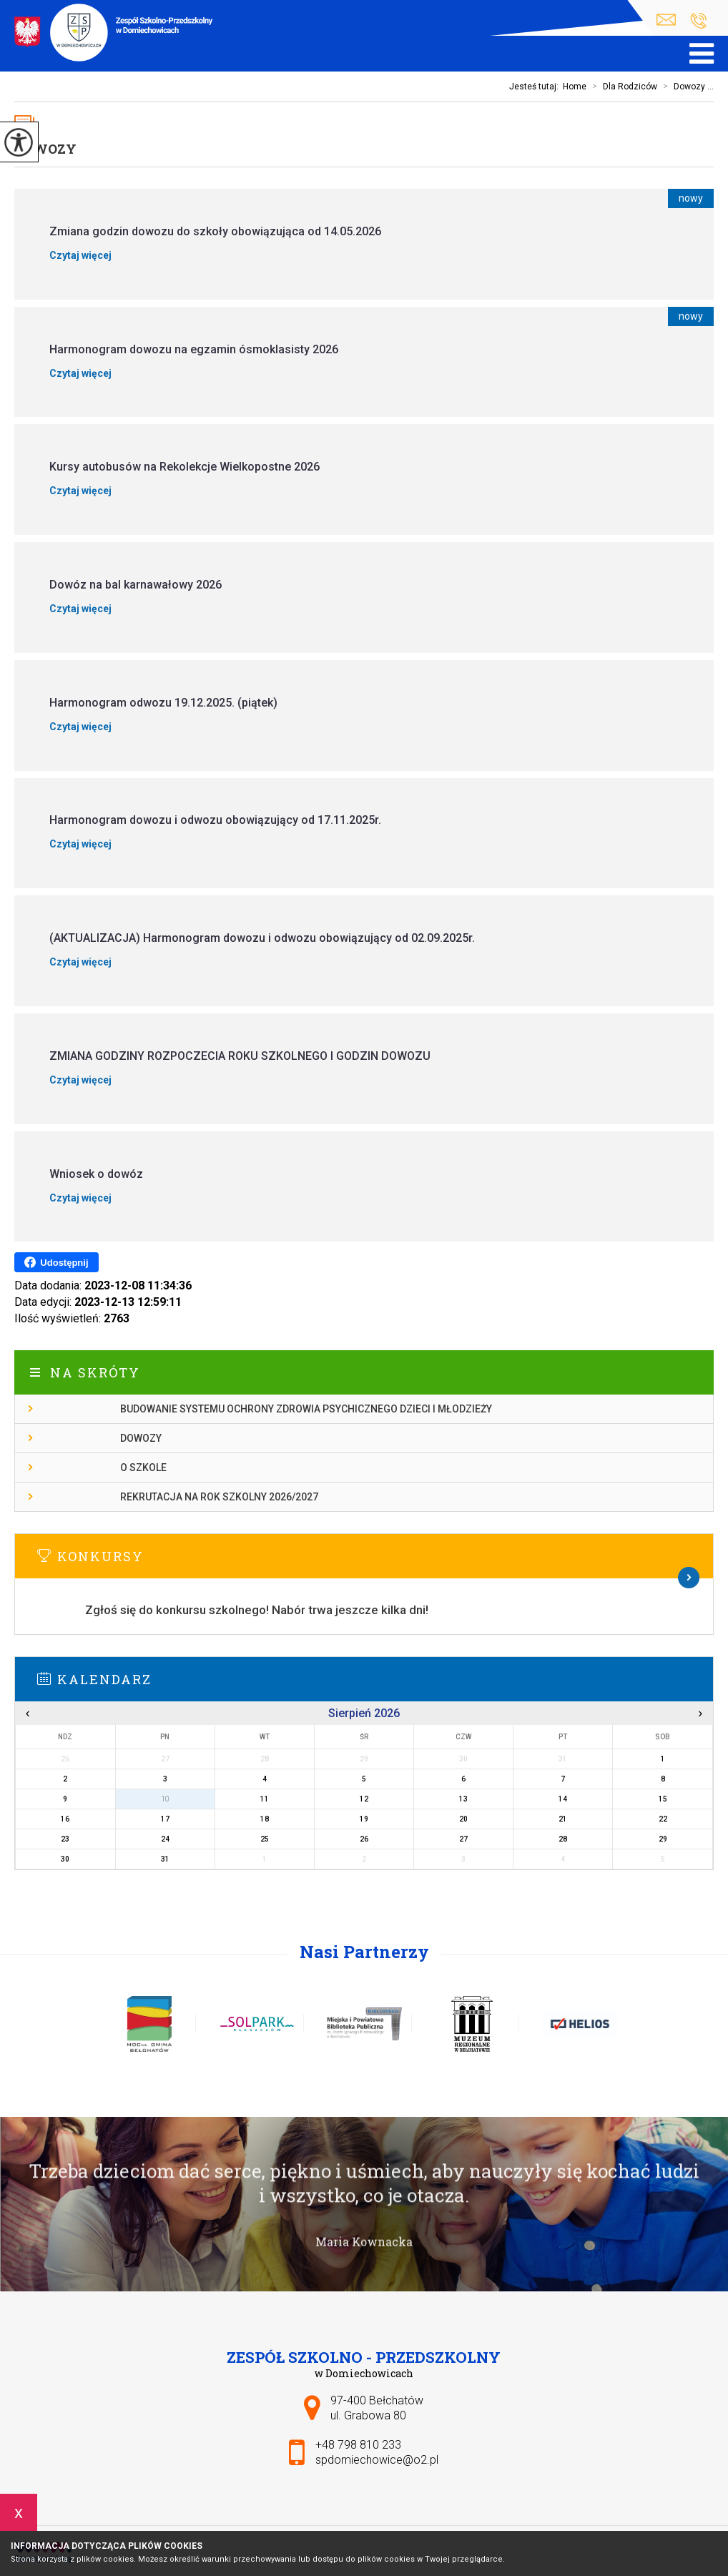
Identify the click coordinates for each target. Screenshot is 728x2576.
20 (463, 1819)
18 (264, 1819)
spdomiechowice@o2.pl (666, 20)
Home (574, 86)
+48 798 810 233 (698, 21)
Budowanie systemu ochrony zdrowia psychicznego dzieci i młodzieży (306, 1409)
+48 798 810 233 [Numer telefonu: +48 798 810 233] (358, 2445)
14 (563, 1799)
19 (364, 1819)
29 (663, 1839)
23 (65, 1839)
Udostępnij (56, 1262)
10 (165, 1799)
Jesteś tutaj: (536, 86)
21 (563, 1819)
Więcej (363, 1577)
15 (663, 1799)
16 (65, 1819)
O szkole (143, 1467)
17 (165, 1819)
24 (165, 1839)
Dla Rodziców (621, 86)
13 (463, 1799)
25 (264, 1839)
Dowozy (45, 148)
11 (264, 1799)
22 (663, 1819)
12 (364, 1799)
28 (563, 1839)
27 (463, 1839)
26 (364, 1839)
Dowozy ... (685, 86)
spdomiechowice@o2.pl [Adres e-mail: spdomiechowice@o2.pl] (376, 2460)
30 (65, 1859)
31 (165, 1859)
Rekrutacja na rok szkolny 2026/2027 (219, 1497)
